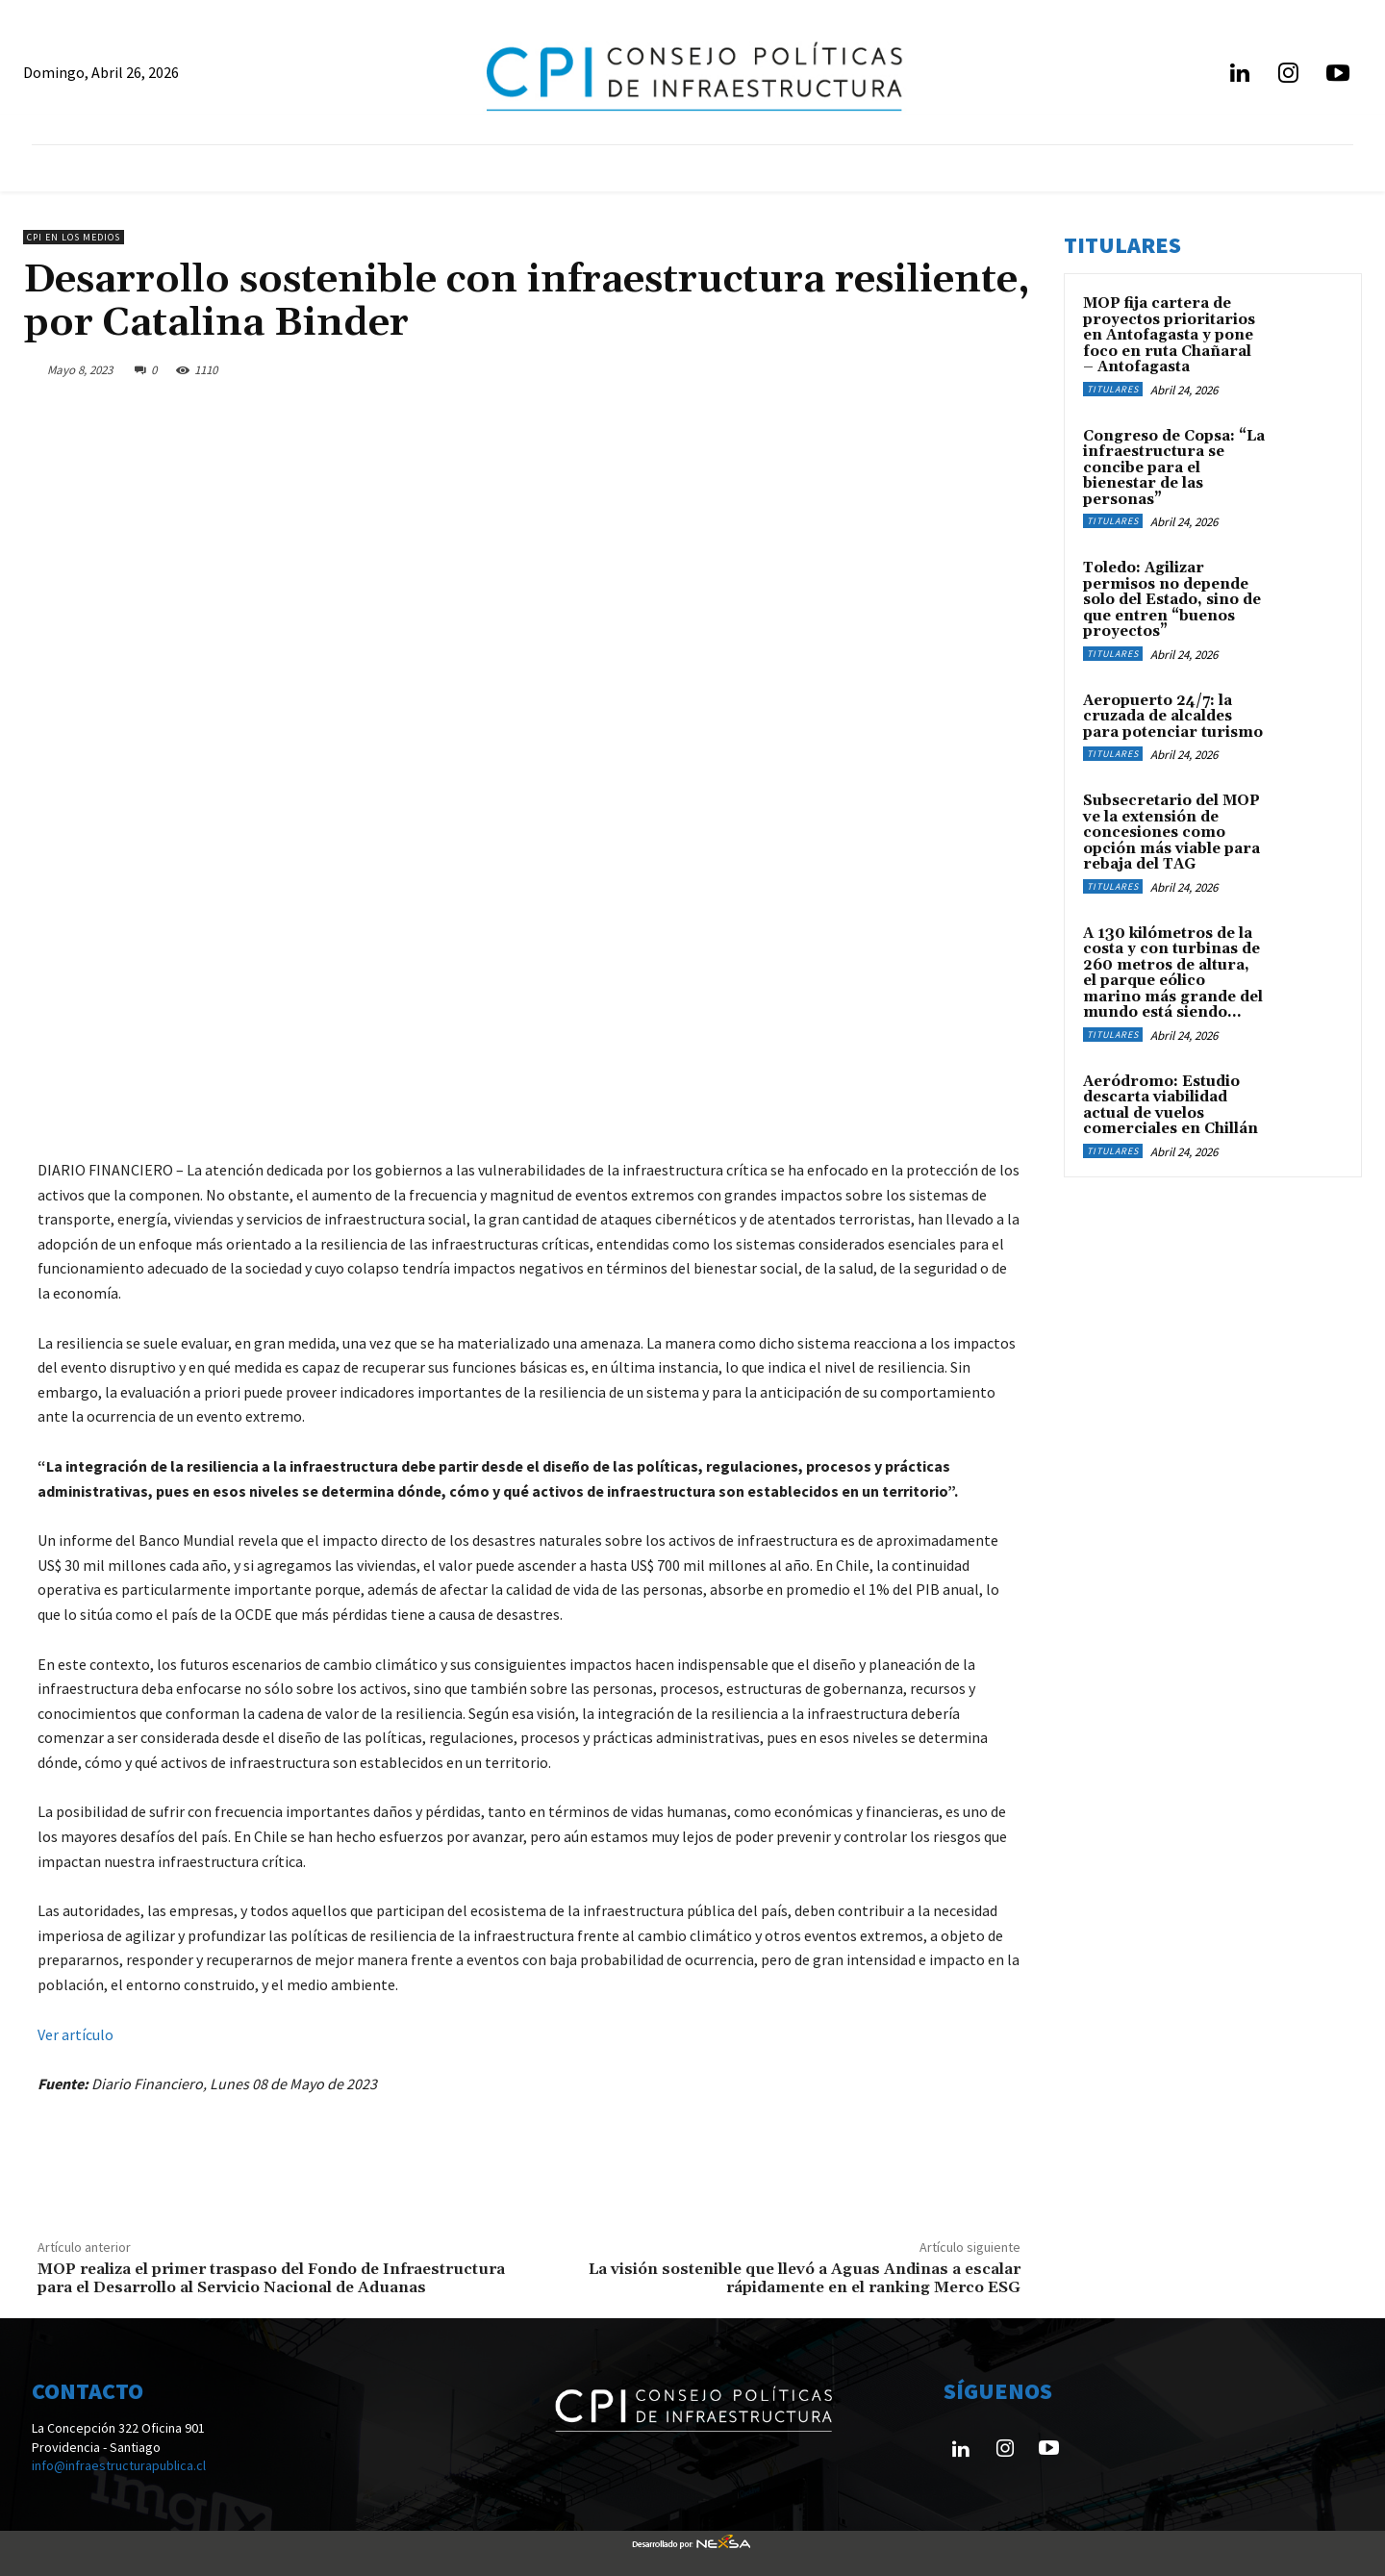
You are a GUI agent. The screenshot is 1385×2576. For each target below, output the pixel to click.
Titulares (1113, 389)
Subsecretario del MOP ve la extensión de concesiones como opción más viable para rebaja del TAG (1171, 832)
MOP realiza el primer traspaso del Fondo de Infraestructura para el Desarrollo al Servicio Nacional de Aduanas (271, 2278)
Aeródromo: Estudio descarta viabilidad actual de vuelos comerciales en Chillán (1170, 1106)
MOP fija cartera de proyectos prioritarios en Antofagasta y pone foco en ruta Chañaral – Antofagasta (1169, 335)
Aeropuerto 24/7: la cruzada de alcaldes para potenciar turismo (1173, 717)
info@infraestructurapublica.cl (119, 2465)
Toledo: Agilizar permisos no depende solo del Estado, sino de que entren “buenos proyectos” (1172, 600)
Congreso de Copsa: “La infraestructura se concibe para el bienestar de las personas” (1174, 468)
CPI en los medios (73, 237)
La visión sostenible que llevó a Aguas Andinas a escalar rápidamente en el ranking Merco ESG (804, 2278)
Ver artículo (75, 2034)
